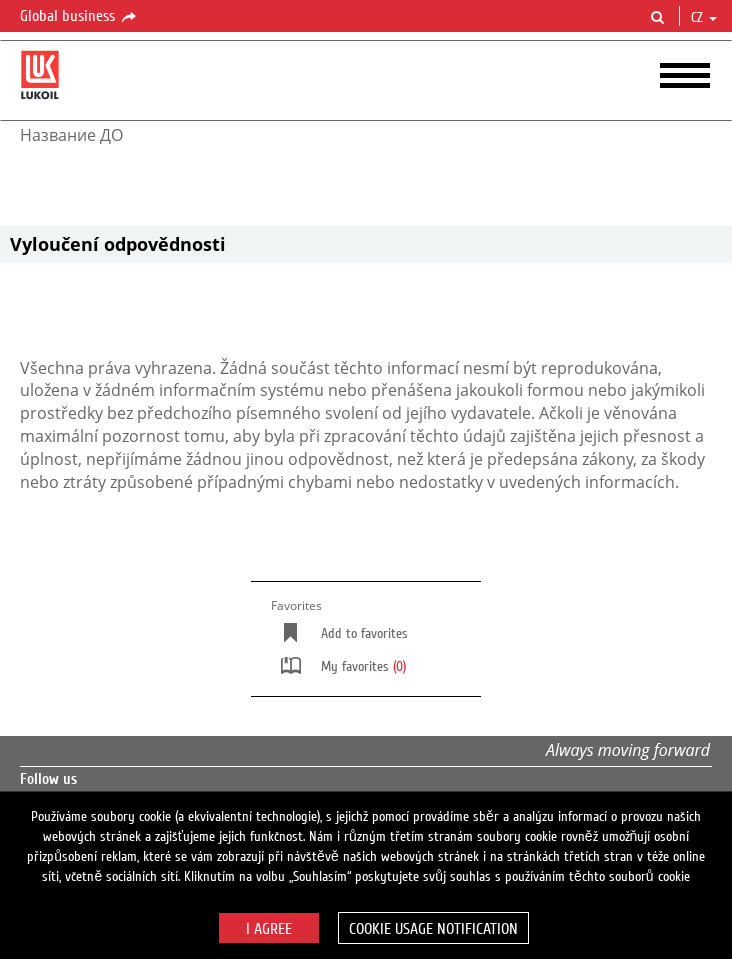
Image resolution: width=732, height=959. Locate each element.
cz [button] (704, 18)
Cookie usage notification (433, 929)
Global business (79, 17)
